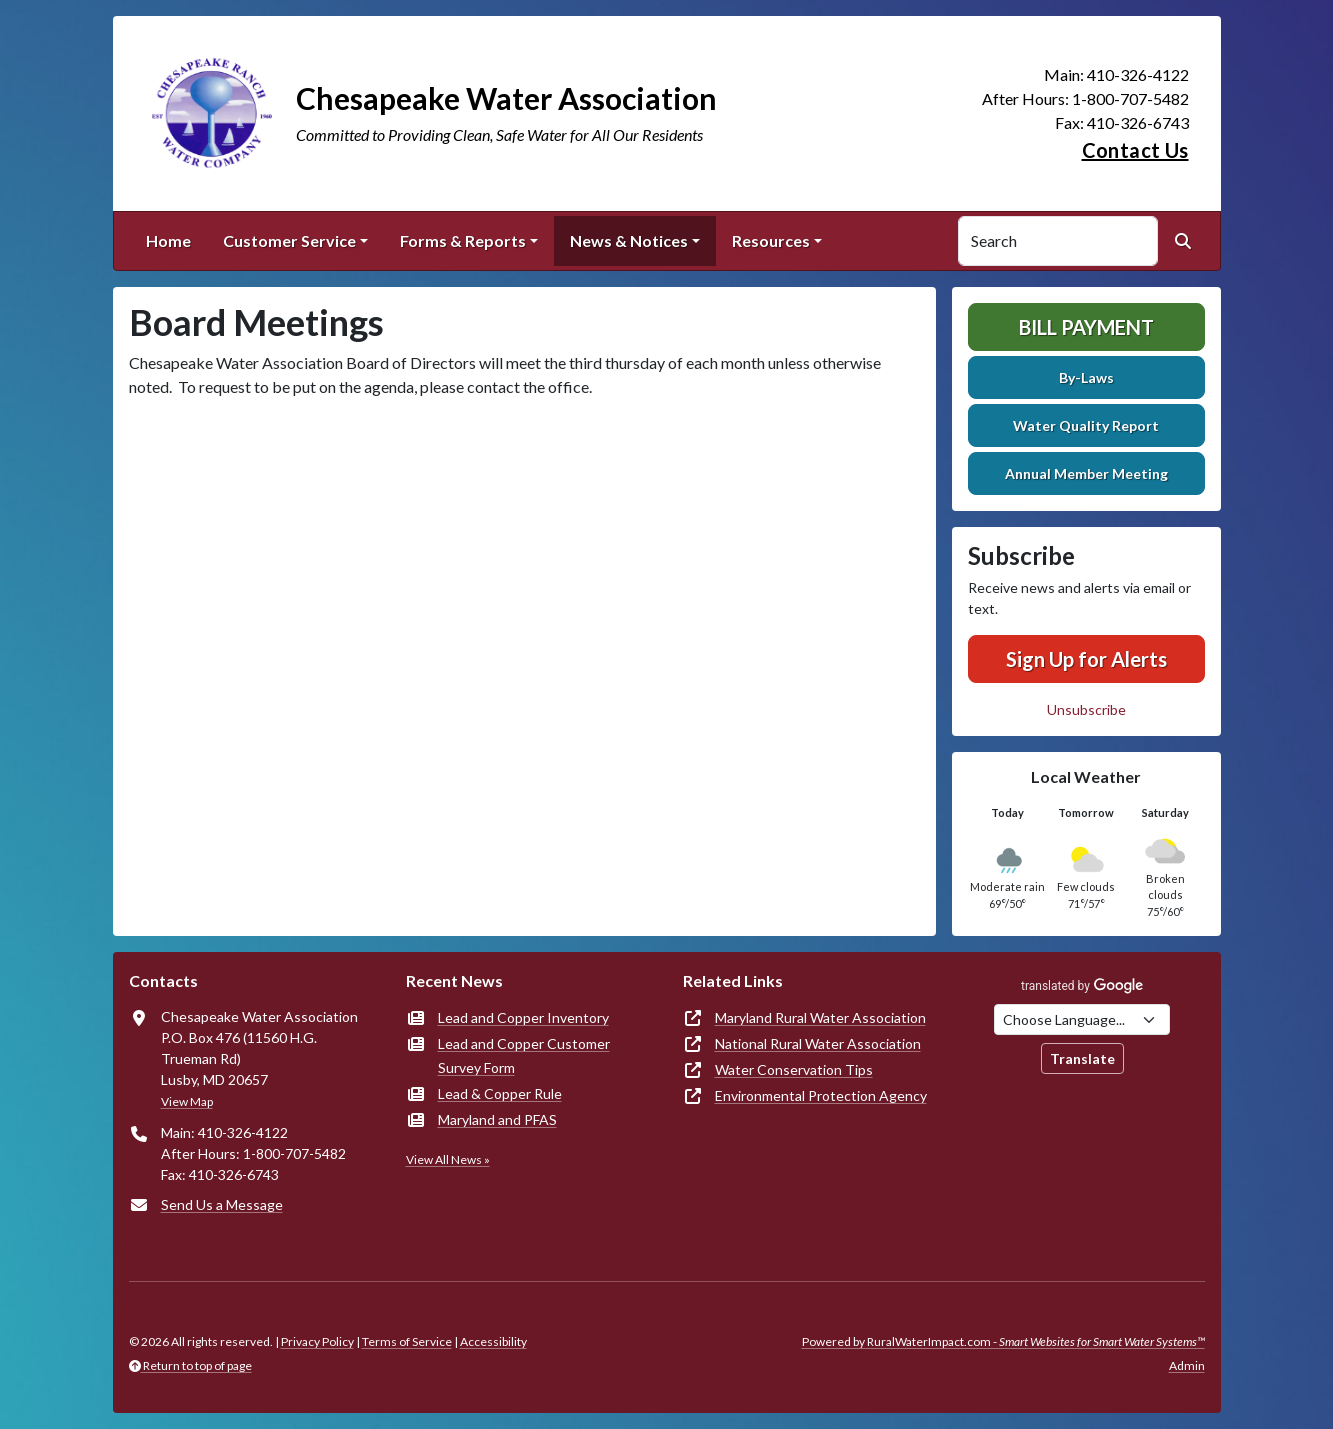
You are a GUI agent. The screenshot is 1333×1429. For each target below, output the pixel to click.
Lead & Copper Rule (500, 1093)
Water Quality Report (1086, 425)
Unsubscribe (1086, 709)
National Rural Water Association (818, 1043)
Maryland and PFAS (497, 1119)
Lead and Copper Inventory (523, 1017)
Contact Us (1135, 150)
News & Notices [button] (629, 240)
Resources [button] (771, 240)
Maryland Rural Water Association (820, 1017)
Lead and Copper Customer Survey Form (524, 1055)
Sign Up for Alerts (1086, 659)
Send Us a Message (222, 1204)
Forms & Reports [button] (463, 240)
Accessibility (493, 1341)
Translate (1082, 1058)
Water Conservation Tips (794, 1069)
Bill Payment (1086, 327)
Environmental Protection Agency (821, 1095)
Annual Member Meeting (1086, 473)
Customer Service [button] (289, 240)
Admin (1187, 1365)
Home (168, 240)
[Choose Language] (1082, 1019)
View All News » (448, 1159)
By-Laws (1086, 377)
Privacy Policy (317, 1341)
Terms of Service (407, 1341)
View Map (187, 1101)
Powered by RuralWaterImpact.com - (1003, 1341)
